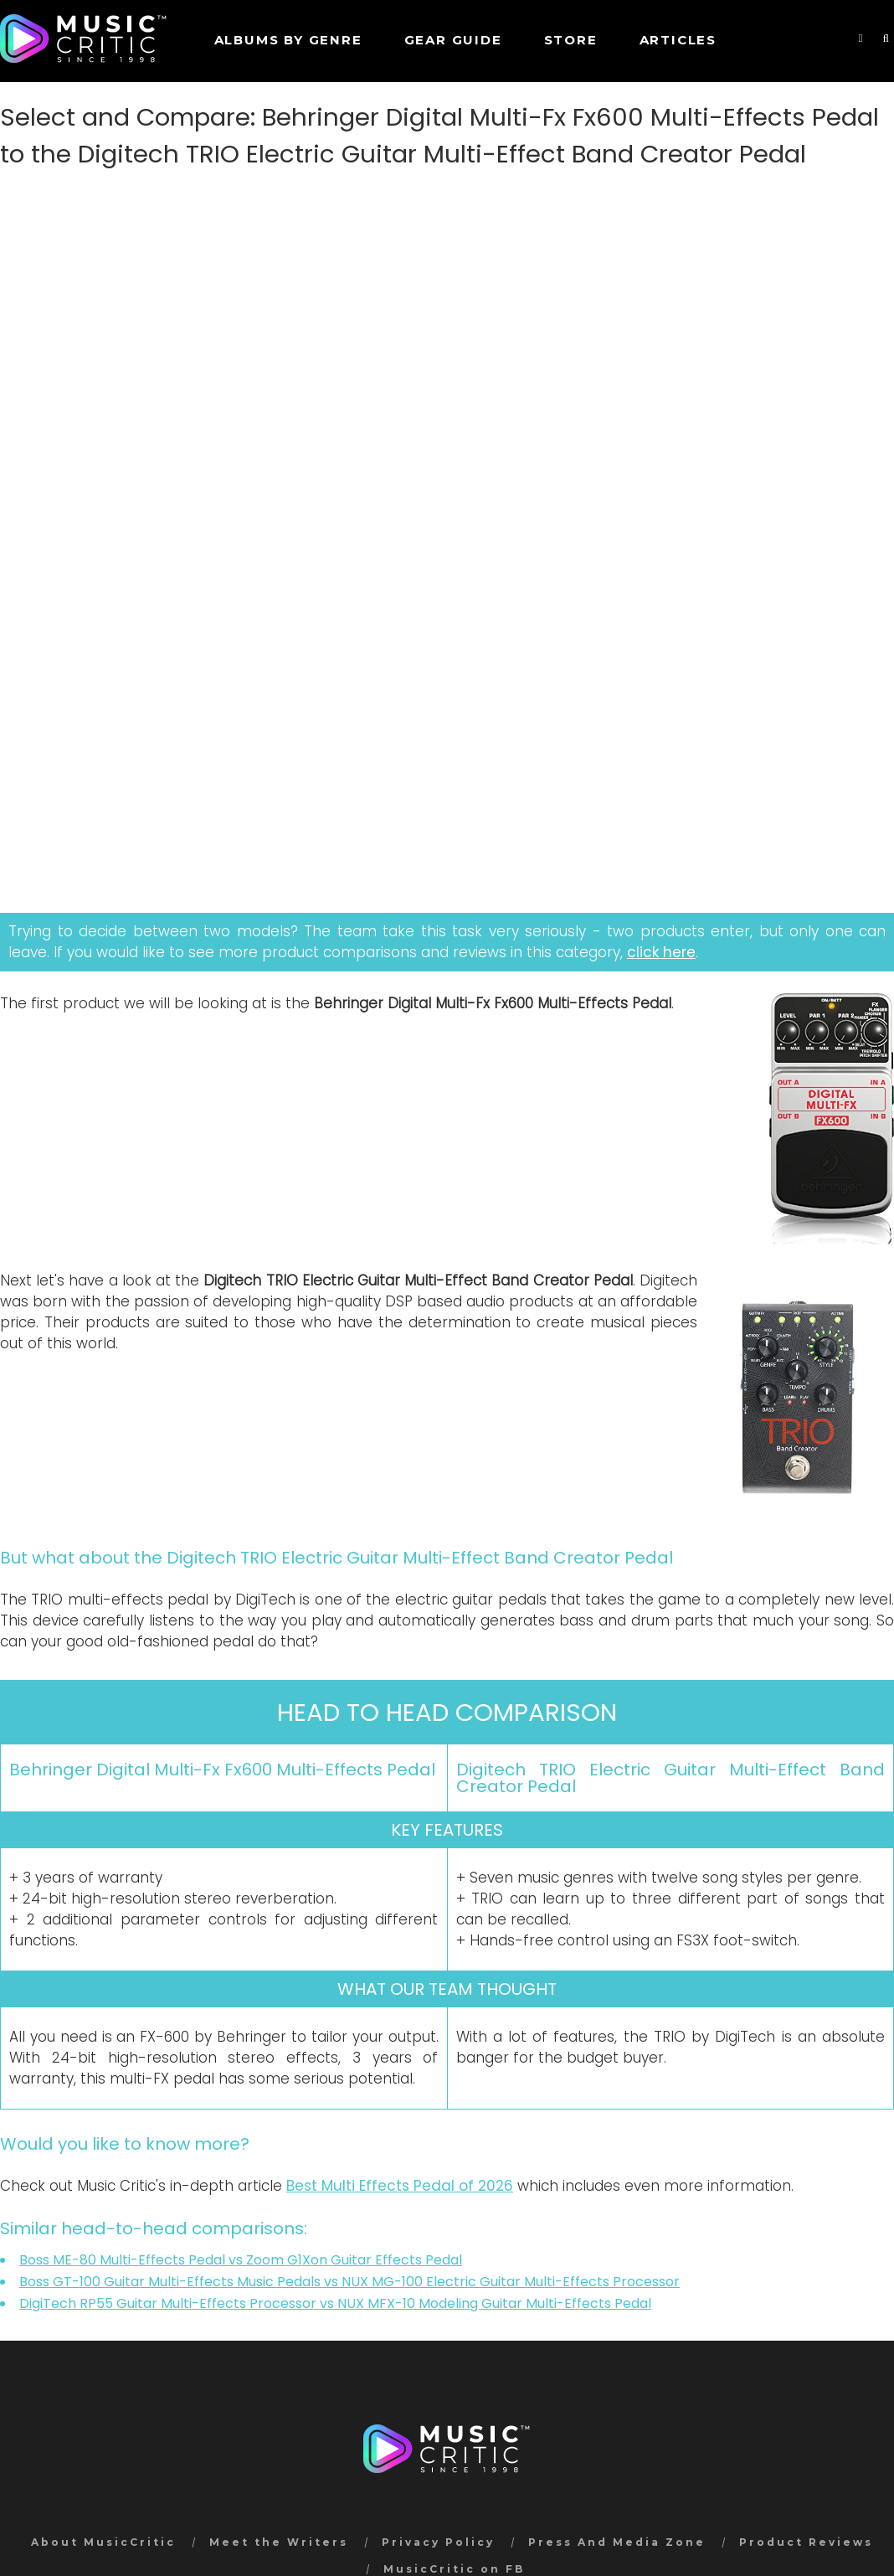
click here (661, 952)
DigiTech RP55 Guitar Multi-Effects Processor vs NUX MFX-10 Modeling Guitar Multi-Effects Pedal (335, 2303)
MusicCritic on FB (454, 2569)
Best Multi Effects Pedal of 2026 (399, 2186)
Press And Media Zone (617, 2542)
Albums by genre (288, 40)
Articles (678, 40)
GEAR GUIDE (453, 40)
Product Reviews (806, 2542)
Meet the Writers (278, 2542)
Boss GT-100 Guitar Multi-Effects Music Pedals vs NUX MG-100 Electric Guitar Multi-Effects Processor (349, 2281)
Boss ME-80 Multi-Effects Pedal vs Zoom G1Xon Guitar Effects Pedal (240, 2259)
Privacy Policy (438, 2542)
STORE (571, 40)
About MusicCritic (103, 2542)
